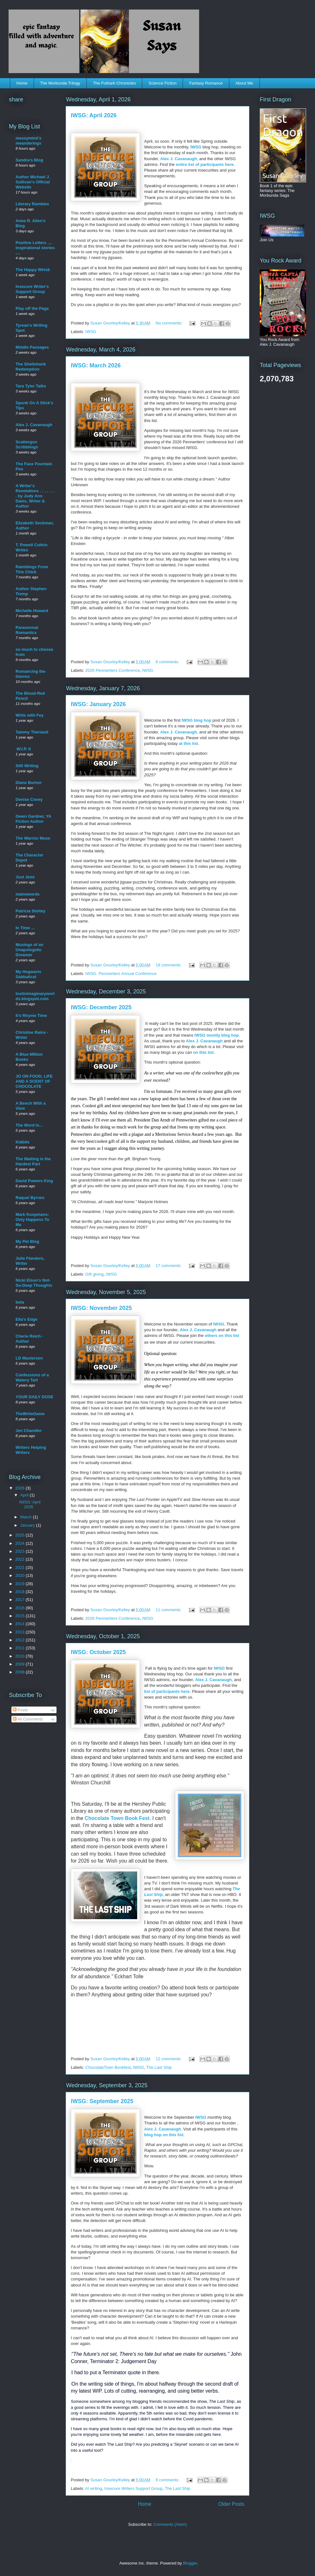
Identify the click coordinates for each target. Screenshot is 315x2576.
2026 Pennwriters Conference (112, 670)
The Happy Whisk (33, 269)
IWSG (196, 147)
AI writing (93, 2488)
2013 (20, 1632)
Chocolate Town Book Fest (117, 1818)
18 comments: (169, 965)
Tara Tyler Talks (31, 386)
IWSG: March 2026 (96, 365)
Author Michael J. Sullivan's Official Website (33, 181)
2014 (20, 1623)
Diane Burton (29, 782)
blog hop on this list (163, 2134)
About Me (244, 83)
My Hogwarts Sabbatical (28, 974)
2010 (20, 1656)
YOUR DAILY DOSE (34, 1396)
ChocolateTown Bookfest (108, 2067)
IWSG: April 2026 (94, 115)
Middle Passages (32, 347)
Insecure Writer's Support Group (32, 289)
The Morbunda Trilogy (60, 83)
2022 (20, 1559)
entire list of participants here (205, 164)
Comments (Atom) (170, 2524)
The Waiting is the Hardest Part (33, 1161)
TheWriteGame (30, 1413)
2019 (20, 1583)
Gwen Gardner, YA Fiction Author (33, 819)
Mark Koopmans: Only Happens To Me (32, 1219)
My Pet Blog (27, 1241)
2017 (20, 1599)
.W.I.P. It (23, 748)
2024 (20, 1543)
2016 (20, 1607)
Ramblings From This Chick (32, 569)
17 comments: (169, 1265)
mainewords (28, 894)
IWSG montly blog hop (216, 1035)
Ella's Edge (26, 1319)
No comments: (169, 323)
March (26, 1517)
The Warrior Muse (33, 838)
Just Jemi (25, 877)
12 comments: (169, 2058)
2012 (20, 1640)
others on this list (222, 1335)
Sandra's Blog (29, 160)
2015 (20, 1615)
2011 (20, 1648)
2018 (20, 1591)
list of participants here (167, 1691)
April (25, 1495)
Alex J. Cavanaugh (178, 158)
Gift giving (94, 1274)
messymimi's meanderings (28, 141)
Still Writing (27, 765)
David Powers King (34, 1180)
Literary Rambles (32, 203)
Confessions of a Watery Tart (32, 1377)
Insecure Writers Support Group (133, 2488)
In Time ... (25, 927)
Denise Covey (29, 799)
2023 (20, 1551)
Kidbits (23, 1142)
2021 (20, 1567)
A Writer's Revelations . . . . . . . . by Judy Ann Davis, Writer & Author (35, 495)
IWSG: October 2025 (98, 1652)
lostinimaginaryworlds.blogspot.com (35, 996)
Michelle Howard (32, 610)
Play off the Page (32, 308)
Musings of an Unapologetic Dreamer (29, 949)
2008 (20, 1672)
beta (20, 1302)
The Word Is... (29, 1125)
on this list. (204, 1052)
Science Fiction (163, 83)
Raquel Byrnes (30, 1197)
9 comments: (168, 2479)
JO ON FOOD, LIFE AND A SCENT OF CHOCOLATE (34, 1081)
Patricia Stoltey (30, 911)
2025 (20, 1535)
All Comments (28, 1719)
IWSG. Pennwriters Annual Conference (121, 973)
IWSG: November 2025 (101, 1308)
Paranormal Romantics (27, 630)
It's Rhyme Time (31, 1015)
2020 (20, 1575)
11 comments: (169, 1609)
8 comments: (168, 661)
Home (22, 83)
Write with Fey (30, 715)
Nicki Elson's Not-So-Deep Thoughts (34, 1283)
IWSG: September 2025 (102, 2101)
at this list (188, 743)
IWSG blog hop (196, 720)
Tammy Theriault (32, 732)
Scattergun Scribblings (27, 444)
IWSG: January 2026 (98, 704)
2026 (20, 1488)
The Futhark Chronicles (114, 83)
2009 (20, 1664)
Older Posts (231, 2504)
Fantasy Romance (206, 83)
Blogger (190, 2563)
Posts (20, 1709)
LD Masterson (29, 1358)
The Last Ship (159, 2067)
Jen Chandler (29, 1430)
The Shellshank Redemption (31, 366)
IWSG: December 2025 (101, 1007)
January (28, 1525)
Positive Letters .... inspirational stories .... (35, 247)
